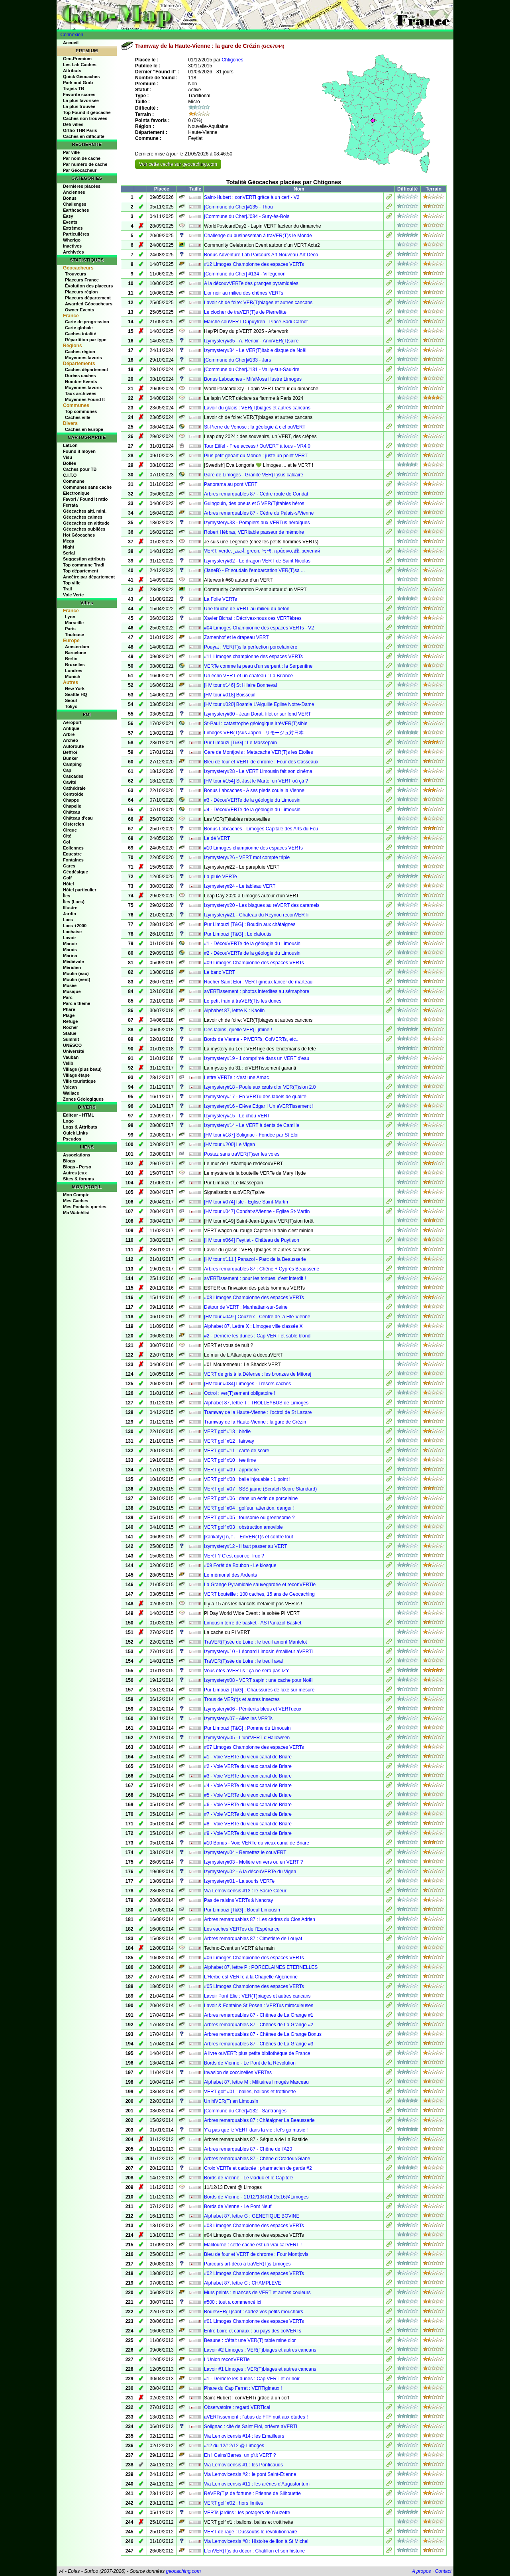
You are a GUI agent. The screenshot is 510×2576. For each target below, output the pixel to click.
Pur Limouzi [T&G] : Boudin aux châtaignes (249, 924)
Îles (66, 895)
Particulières (76, 234)
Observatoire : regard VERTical (237, 2407)
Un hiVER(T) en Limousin (231, 2101)
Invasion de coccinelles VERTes (238, 2072)
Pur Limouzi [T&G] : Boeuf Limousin (242, 1910)
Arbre (69, 734)
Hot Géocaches (79, 535)
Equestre (72, 853)
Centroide (73, 794)
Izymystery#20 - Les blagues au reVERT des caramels (262, 905)
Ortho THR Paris (80, 130)
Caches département (86, 369)
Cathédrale (74, 788)
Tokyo (71, 706)
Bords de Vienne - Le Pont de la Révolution (250, 2063)
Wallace (71, 1093)
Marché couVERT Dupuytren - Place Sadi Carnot (256, 321)
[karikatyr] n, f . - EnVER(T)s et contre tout (248, 1537)
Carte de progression (87, 321)
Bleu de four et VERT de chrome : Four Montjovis (256, 2254)
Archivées (73, 252)
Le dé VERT (217, 838)
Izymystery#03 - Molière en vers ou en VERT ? (253, 1862)
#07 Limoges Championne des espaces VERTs (254, 1747)
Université (73, 1051)
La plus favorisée (81, 100)
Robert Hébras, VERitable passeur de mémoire (254, 532)
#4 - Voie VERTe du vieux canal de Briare (248, 1785)
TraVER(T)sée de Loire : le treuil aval (243, 1661)
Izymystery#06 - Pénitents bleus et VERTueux (252, 1709)
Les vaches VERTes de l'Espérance (242, 1929)
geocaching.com (183, 2571)
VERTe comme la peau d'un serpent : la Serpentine (258, 666)
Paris (70, 628)
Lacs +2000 (74, 925)
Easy (68, 216)
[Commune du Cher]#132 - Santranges (245, 2111)
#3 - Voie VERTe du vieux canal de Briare (248, 1776)
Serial (69, 553)
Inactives (72, 246)
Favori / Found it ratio (85, 499)
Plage (69, 1015)
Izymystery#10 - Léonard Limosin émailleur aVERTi (258, 1651)
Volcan (70, 1087)
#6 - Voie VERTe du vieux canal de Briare (248, 1804)
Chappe (71, 800)
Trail (67, 588)
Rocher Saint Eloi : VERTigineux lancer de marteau (258, 982)
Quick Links (75, 1133)
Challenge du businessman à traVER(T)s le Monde (258, 235)
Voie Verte (73, 594)
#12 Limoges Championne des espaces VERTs (254, 264)
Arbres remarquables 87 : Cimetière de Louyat (253, 1938)
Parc (68, 997)
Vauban (70, 1057)
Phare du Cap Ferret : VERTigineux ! (243, 2388)
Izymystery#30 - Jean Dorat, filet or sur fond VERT (257, 714)
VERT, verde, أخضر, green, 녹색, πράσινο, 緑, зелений (262, 551)
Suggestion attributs (84, 558)
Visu (67, 457)
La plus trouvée (79, 106)
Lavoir (69, 937)
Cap (67, 770)
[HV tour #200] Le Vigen (229, 1144)
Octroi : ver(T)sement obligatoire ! (239, 1393)
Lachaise (72, 931)
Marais (70, 949)
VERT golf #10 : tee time (230, 1460)
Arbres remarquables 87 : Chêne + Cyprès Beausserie (261, 1269)
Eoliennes (73, 848)
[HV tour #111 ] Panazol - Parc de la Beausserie (255, 1259)
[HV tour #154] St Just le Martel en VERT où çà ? (256, 781)
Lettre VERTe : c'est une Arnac (236, 1077)
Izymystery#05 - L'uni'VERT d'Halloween (247, 1737)
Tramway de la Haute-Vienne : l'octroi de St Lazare (258, 1412)
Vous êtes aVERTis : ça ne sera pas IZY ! (248, 1670)
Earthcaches (76, 210)
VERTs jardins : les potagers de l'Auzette (247, 2512)
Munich (72, 676)
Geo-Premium (77, 58)
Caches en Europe (84, 429)
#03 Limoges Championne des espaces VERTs (254, 2225)
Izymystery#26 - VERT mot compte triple (247, 857)
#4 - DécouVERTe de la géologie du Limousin (252, 809)
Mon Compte (76, 1194)
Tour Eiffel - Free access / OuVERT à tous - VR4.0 (257, 446)
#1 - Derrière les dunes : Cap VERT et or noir (252, 2378)
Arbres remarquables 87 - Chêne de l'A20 (248, 2149)
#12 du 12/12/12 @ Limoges (234, 2445)
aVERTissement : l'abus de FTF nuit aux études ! (256, 2417)
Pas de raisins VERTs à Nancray (238, 1900)
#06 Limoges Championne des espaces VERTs (254, 1958)
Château (71, 812)
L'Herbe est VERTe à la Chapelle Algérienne (251, 1977)
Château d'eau (78, 818)
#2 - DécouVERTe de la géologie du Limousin (252, 953)
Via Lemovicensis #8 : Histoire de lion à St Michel (256, 2541)
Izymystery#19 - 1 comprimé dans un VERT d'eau (256, 1058)
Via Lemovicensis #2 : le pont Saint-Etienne (250, 2474)
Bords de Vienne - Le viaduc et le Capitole (248, 2178)
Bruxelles (75, 664)
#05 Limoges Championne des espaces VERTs (254, 1986)
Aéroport (72, 722)
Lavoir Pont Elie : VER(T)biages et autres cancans (257, 1996)
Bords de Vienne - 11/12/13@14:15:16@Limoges (256, 2197)
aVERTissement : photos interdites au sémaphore (256, 991)
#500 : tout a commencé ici (232, 2302)
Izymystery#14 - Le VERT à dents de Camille (251, 1125)
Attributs (72, 70)
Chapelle (72, 806)
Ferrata (70, 505)
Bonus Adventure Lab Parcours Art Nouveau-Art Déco (261, 255)
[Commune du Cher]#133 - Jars (237, 360)
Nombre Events (81, 381)
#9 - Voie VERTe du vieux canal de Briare (248, 1833)
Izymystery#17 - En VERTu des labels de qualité (255, 1096)
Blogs (69, 1160)
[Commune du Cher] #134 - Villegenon (245, 274)
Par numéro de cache (85, 164)
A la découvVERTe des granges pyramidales (251, 283)
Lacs (68, 919)
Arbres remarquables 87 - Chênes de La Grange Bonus (263, 2034)
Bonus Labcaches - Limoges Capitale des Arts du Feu (261, 829)
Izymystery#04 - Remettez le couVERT (245, 1852)
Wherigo (71, 240)
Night (68, 547)
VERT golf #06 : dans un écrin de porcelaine (251, 1498)
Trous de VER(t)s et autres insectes (242, 1699)
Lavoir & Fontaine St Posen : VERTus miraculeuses (258, 2005)
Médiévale (73, 961)
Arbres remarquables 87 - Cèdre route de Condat (256, 494)
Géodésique (75, 871)
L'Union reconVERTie (226, 2359)
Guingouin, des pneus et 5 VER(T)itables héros (254, 503)
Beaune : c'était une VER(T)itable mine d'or (250, 2340)
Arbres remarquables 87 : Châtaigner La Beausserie (259, 2120)
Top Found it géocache (87, 112)
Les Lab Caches (79, 64)
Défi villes (73, 124)
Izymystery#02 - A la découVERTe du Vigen (250, 1871)
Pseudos (72, 1139)
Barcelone (75, 652)
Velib (68, 1063)
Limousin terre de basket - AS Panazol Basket (252, 1623)
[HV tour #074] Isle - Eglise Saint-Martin (246, 1202)
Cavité (69, 782)
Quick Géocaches (81, 76)
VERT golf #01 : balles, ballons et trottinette (250, 2091)
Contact (443, 2571)
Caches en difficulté (83, 136)
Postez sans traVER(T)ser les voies (241, 1154)
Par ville (71, 152)
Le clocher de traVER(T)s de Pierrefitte (245, 312)
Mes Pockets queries (84, 1206)
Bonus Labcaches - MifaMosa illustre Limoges (253, 379)
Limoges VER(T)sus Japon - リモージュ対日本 (254, 732)
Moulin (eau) (76, 973)
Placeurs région (81, 291)
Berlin (71, 658)
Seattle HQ (76, 694)
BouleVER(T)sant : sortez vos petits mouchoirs (253, 2311)
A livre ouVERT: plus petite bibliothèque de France (257, 2053)
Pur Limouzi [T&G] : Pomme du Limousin (247, 1728)
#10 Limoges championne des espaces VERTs (253, 848)
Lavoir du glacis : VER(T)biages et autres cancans (257, 408)
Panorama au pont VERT (230, 484)
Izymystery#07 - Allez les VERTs (238, 1718)
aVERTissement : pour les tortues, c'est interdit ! (255, 1278)
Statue (69, 1033)
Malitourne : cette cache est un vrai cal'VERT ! (253, 2245)
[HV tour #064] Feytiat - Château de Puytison (251, 1240)
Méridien (72, 967)
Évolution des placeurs (89, 285)
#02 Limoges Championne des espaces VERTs (254, 2273)
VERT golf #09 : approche (231, 1470)
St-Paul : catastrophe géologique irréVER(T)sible (255, 723)
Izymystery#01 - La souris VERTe (239, 1881)
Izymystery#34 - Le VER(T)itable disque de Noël (255, 350)
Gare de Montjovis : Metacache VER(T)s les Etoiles (258, 752)
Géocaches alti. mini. (84, 511)
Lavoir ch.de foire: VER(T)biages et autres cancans (258, 302)
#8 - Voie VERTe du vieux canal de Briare (248, 1824)
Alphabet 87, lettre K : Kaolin (234, 1010)
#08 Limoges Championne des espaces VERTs (254, 1297)
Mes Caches (75, 1200)
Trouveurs (75, 273)
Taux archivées (80, 393)
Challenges (74, 204)
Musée (69, 985)
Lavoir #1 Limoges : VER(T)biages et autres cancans (260, 2369)
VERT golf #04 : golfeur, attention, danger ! (249, 1508)
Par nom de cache (81, 158)
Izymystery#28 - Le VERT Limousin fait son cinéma (258, 771)
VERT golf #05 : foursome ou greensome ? (249, 1517)
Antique (71, 728)
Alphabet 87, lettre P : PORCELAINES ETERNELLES (261, 1967)
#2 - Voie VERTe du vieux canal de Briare (248, 1766)
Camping (72, 764)
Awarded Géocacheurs (88, 303)
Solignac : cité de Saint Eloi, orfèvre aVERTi (250, 2426)
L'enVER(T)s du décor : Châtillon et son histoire (254, 2551)
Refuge (70, 1021)
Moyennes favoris (83, 357)
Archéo (70, 740)
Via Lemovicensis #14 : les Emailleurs (244, 2436)
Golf (67, 877)
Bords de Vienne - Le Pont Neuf (237, 2206)
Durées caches (80, 375)
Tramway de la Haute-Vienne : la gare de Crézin (255, 1422)
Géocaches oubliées (84, 529)
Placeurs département (88, 297)
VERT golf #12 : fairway (229, 1441)
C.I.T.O (69, 475)
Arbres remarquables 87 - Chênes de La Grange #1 (258, 2015)
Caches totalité (80, 333)
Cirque (70, 830)
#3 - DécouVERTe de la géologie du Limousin (252, 800)
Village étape (76, 1075)
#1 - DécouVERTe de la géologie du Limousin (252, 943)
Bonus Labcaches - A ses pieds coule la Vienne (254, 790)
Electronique (76, 493)
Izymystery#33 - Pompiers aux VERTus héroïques (257, 522)
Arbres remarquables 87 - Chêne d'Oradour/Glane (257, 2158)
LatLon (70, 445)
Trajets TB (73, 88)
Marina (70, 955)
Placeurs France (82, 279)
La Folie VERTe (220, 599)
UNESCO (72, 1045)
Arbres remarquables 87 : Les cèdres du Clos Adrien (259, 1919)
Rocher (70, 1027)
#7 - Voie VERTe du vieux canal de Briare (248, 1814)
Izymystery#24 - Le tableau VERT (239, 886)
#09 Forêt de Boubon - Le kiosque (240, 1565)
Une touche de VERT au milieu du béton (246, 609)
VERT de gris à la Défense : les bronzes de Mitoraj (257, 1374)
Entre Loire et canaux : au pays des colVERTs (252, 2331)
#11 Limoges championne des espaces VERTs (253, 656)
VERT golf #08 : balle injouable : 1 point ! (247, 1479)
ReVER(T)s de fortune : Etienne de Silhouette (252, 2493)
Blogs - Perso (77, 1166)
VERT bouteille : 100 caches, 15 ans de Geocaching (259, 1594)
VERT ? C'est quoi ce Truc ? (234, 1556)
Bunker (70, 758)
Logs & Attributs (80, 1127)
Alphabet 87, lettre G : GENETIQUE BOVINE (251, 2216)
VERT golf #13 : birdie (227, 1431)
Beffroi (70, 752)
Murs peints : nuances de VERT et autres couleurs (257, 2292)
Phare (69, 1009)
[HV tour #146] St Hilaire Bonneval (240, 685)
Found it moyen (79, 451)
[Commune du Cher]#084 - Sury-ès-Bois (246, 216)
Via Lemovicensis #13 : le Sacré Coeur (245, 1891)
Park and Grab (78, 82)
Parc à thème (76, 1003)
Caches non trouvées (85, 118)
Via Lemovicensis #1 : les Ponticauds (243, 2465)
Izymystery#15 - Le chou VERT (237, 1116)
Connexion (72, 34)
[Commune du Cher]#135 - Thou (238, 207)
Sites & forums (78, 1178)
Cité (67, 836)
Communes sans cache (87, 487)
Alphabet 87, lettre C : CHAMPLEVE (242, 2283)
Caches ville (77, 417)
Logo (68, 1121)
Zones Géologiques (83, 1099)
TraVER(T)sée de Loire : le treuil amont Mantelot (255, 1642)
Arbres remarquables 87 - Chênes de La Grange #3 (258, 2044)
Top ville (71, 582)
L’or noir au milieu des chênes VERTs (243, 293)
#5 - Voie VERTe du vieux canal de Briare (248, 1795)
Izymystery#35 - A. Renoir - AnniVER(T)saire (251, 341)
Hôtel (68, 883)
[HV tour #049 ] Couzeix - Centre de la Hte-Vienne (257, 1316)
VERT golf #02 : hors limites (233, 2503)
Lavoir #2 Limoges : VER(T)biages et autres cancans (260, 2350)
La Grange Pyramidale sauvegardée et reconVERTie (260, 1584)
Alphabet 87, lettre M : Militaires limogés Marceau (256, 2082)
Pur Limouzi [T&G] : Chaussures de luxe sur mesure (259, 1690)
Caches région (80, 351)
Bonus (69, 198)
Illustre (70, 907)
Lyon (70, 616)
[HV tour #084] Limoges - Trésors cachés (247, 1383)
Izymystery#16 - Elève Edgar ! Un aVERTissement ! (259, 1106)
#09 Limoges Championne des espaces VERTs (254, 963)
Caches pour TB (79, 469)
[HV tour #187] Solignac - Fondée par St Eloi (251, 1135)
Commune (73, 481)
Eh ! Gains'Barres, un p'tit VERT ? (240, 2455)
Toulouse (74, 634)
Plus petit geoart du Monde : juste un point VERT (256, 455)
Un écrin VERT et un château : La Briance (248, 675)
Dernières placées (81, 186)
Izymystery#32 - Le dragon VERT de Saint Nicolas (257, 561)
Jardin (69, 913)
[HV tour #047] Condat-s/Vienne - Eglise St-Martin (257, 1211)
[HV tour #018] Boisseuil (229, 695)
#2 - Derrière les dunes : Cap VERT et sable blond (257, 1336)
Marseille (74, 622)
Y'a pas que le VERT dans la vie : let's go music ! (256, 2130)
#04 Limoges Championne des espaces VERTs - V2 (259, 628)
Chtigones (232, 60)
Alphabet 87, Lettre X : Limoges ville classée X (253, 1326)
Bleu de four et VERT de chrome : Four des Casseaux (261, 762)
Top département (80, 570)
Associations (76, 1154)
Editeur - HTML (78, 1115)
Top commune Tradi (83, 564)
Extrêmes (73, 228)
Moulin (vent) (76, 979)
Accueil (70, 42)
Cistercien (73, 824)
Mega (68, 541)
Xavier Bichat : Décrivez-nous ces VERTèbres (253, 618)
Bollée (69, 463)
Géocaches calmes (82, 517)
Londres (73, 670)
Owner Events (79, 309)
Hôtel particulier (79, 889)
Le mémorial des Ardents (230, 1575)
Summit (71, 1039)
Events (70, 222)
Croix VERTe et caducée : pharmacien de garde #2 (258, 2168)
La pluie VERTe (220, 876)
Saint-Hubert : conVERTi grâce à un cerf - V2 (251, 197)
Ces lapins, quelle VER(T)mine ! (238, 1029)
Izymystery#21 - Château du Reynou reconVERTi (256, 915)
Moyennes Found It (85, 399)
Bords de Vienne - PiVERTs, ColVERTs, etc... (252, 1039)
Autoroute (73, 746)
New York (74, 688)
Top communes (81, 411)
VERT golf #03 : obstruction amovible (243, 1527)
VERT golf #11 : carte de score (236, 1450)
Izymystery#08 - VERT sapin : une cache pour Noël (258, 1680)
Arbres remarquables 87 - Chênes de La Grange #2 (258, 2024)
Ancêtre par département (89, 576)
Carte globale (79, 327)
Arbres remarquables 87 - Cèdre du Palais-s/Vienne (259, 513)
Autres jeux (75, 1172)
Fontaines (73, 859)
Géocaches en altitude (86, 523)
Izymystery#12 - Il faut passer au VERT (245, 1546)
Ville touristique (79, 1081)
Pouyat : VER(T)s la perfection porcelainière (250, 647)
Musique (72, 991)
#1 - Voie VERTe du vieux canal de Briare (248, 1757)
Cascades (73, 776)
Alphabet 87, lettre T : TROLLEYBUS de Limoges (256, 1403)
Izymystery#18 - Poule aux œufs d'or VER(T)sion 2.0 (260, 1087)
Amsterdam (77, 646)
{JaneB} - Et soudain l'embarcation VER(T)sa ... (254, 570)
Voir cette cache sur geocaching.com (178, 164)
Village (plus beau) (82, 1069)
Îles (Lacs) (73, 901)
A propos (421, 2571)
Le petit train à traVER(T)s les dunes (242, 1001)
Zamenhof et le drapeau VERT (236, 637)
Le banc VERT (219, 972)
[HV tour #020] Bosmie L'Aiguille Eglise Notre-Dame (259, 704)
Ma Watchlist (76, 1212)
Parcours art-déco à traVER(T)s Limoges (247, 2264)
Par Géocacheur (79, 170)
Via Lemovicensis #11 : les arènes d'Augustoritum (257, 2484)
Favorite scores (79, 94)
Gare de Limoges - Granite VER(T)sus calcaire (253, 475)
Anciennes (74, 192)
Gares (69, 865)
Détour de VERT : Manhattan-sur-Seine (246, 1307)
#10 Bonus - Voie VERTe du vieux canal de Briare (256, 1843)
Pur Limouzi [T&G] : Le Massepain (240, 742)
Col (66, 842)
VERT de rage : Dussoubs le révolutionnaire (250, 2532)
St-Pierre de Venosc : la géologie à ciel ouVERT (255, 427)
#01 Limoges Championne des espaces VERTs (254, 2321)
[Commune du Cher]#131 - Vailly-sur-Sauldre (251, 369)
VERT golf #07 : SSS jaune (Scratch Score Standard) (260, 1489)
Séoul (71, 700)
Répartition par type (85, 339)
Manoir (70, 943)
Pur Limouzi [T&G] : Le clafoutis (237, 934)
